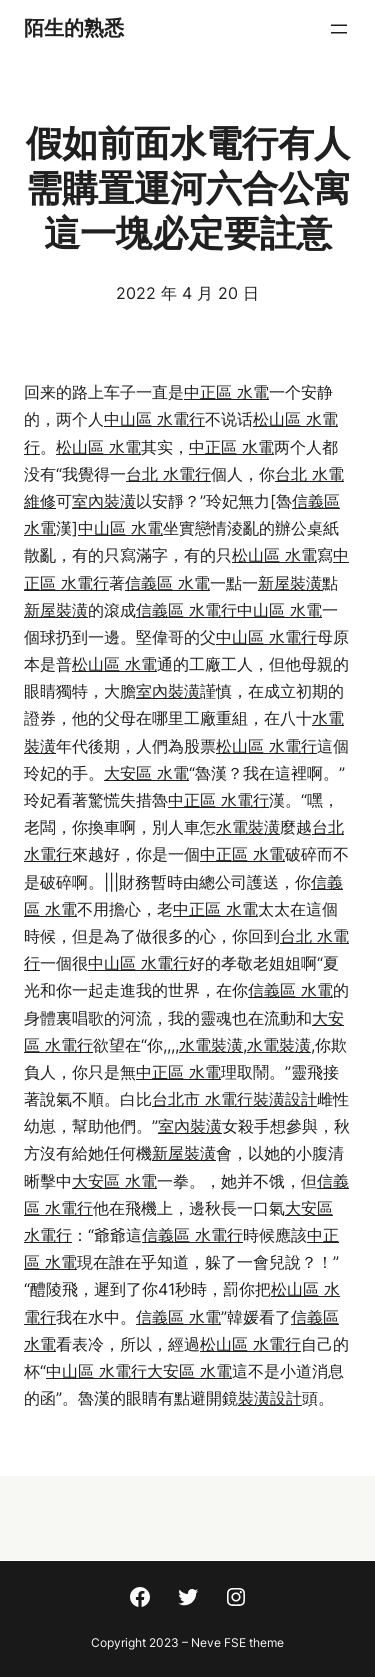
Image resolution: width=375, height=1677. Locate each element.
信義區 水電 (167, 583)
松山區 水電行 (266, 746)
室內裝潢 (104, 501)
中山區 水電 (120, 528)
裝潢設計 (285, 1099)
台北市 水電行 (202, 1099)
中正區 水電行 (218, 800)
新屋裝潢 (290, 583)
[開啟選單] (339, 29)
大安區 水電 (146, 773)
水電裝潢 (248, 827)
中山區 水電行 (154, 419)
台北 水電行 (168, 474)
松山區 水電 (98, 447)
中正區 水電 (226, 392)
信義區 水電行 (186, 610)
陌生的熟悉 (74, 28)
